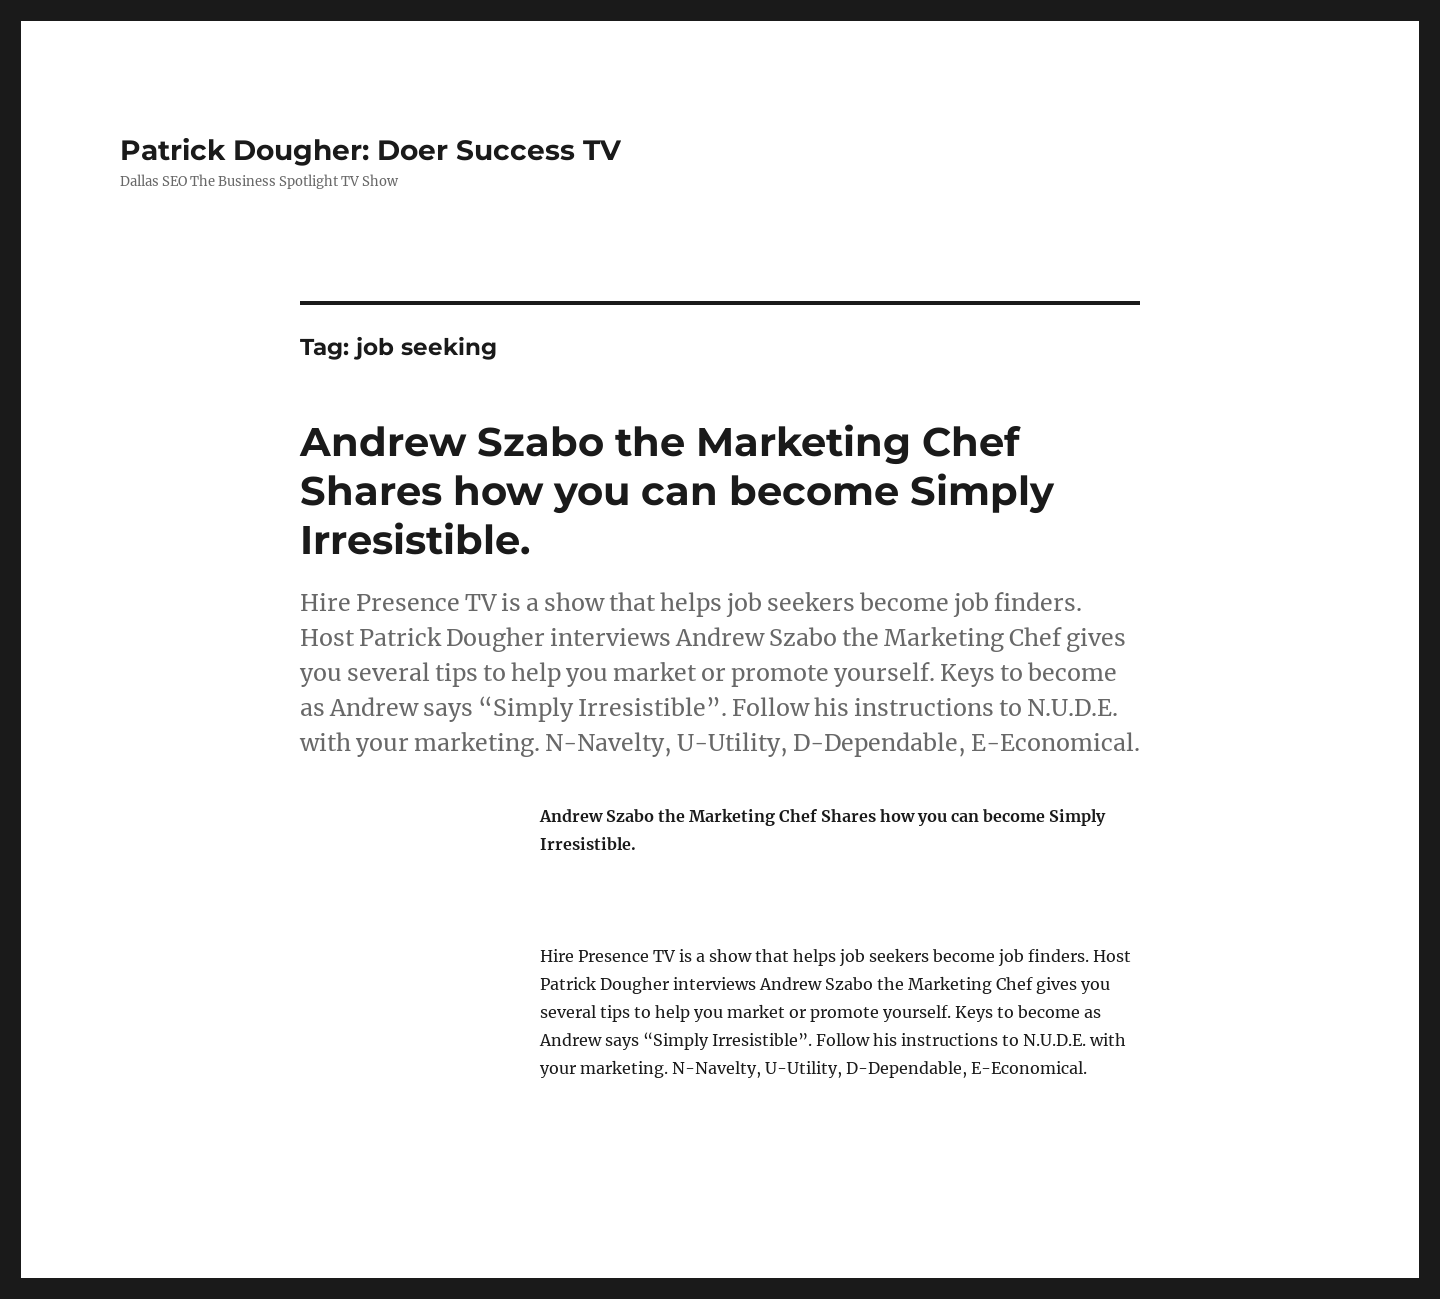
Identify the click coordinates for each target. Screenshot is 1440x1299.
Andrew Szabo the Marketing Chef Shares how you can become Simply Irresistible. (677, 490)
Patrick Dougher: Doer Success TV (370, 150)
